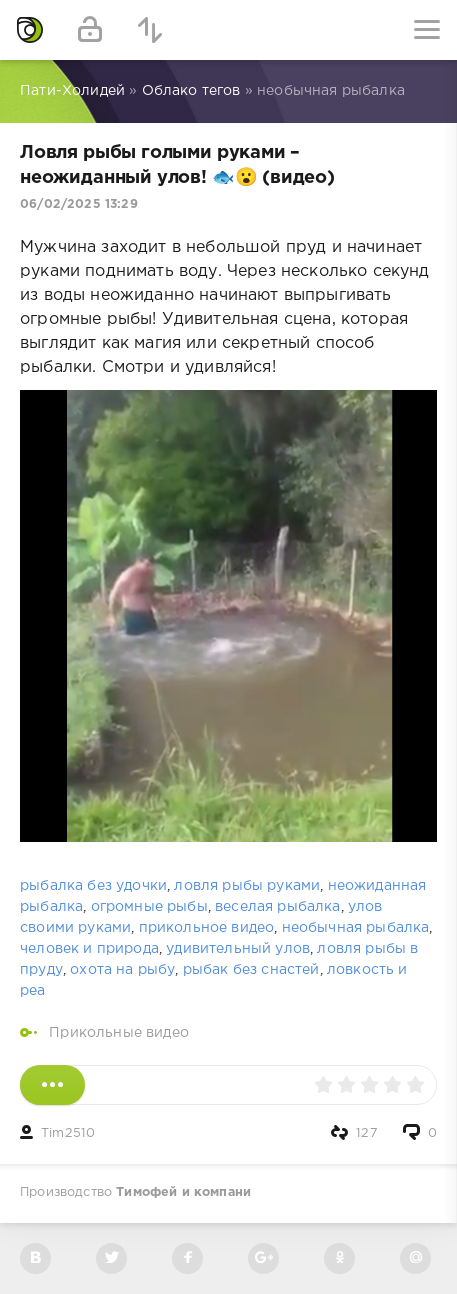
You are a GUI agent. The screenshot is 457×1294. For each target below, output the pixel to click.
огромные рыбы (149, 907)
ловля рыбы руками (247, 886)
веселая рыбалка (278, 907)
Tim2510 (68, 1133)
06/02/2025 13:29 (79, 204)
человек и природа (89, 949)
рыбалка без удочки (93, 886)
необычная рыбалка (356, 928)
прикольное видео (207, 928)
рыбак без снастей (251, 970)
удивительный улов (238, 949)
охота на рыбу (122, 970)
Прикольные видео (119, 1033)
